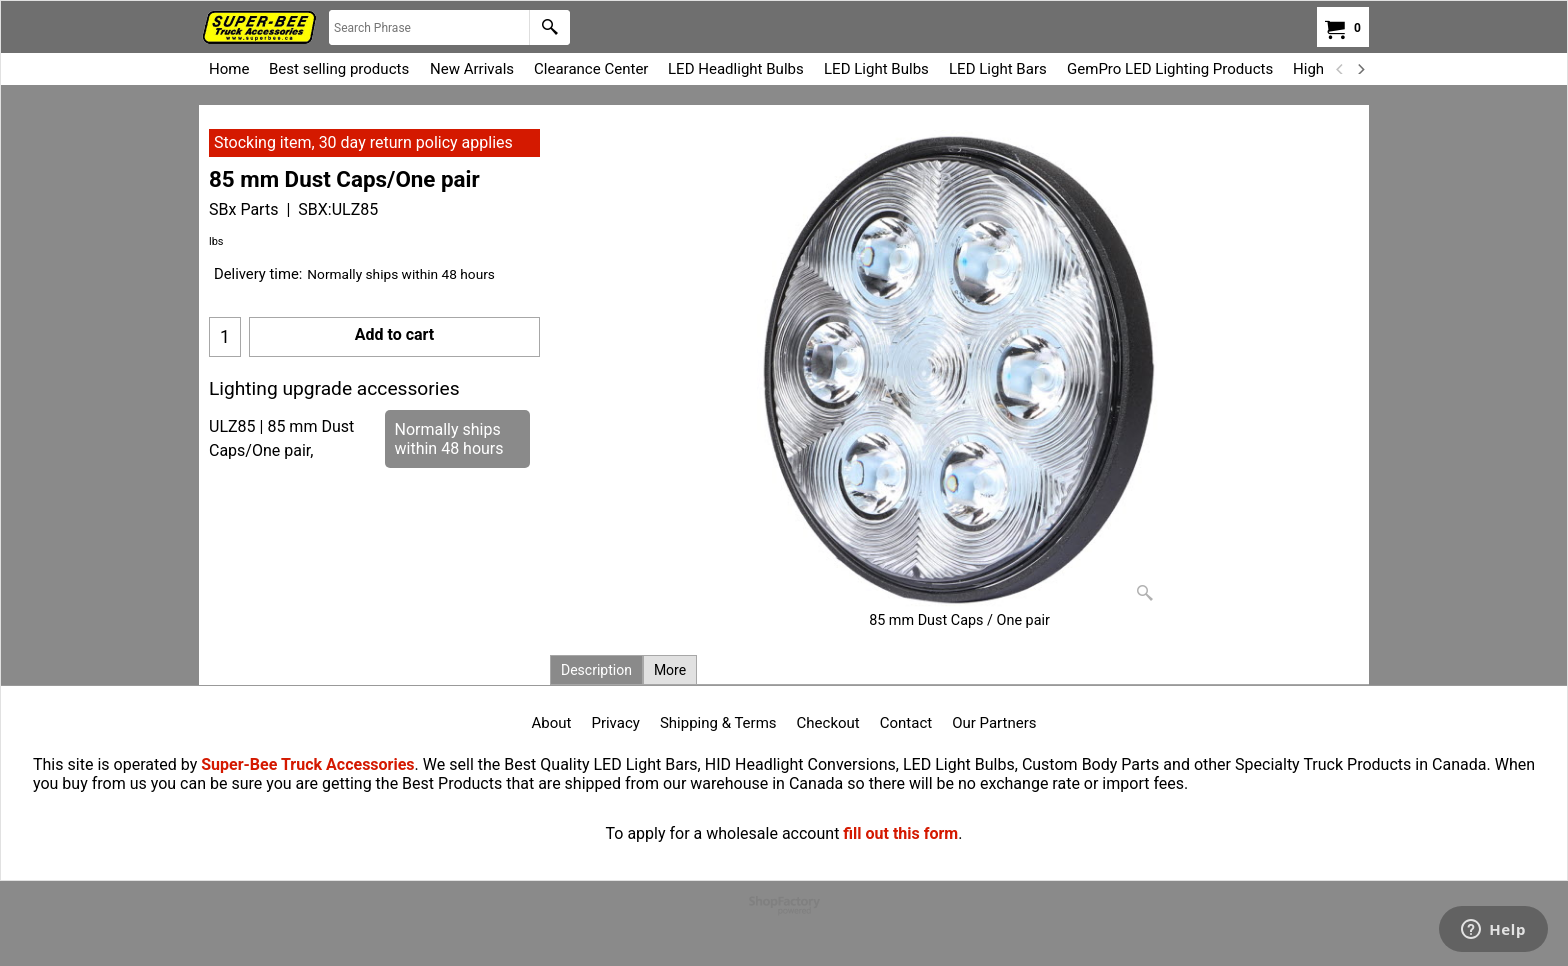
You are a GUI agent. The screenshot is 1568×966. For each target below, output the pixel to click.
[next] (1360, 69)
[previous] (1340, 69)
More (670, 670)
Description (596, 670)
